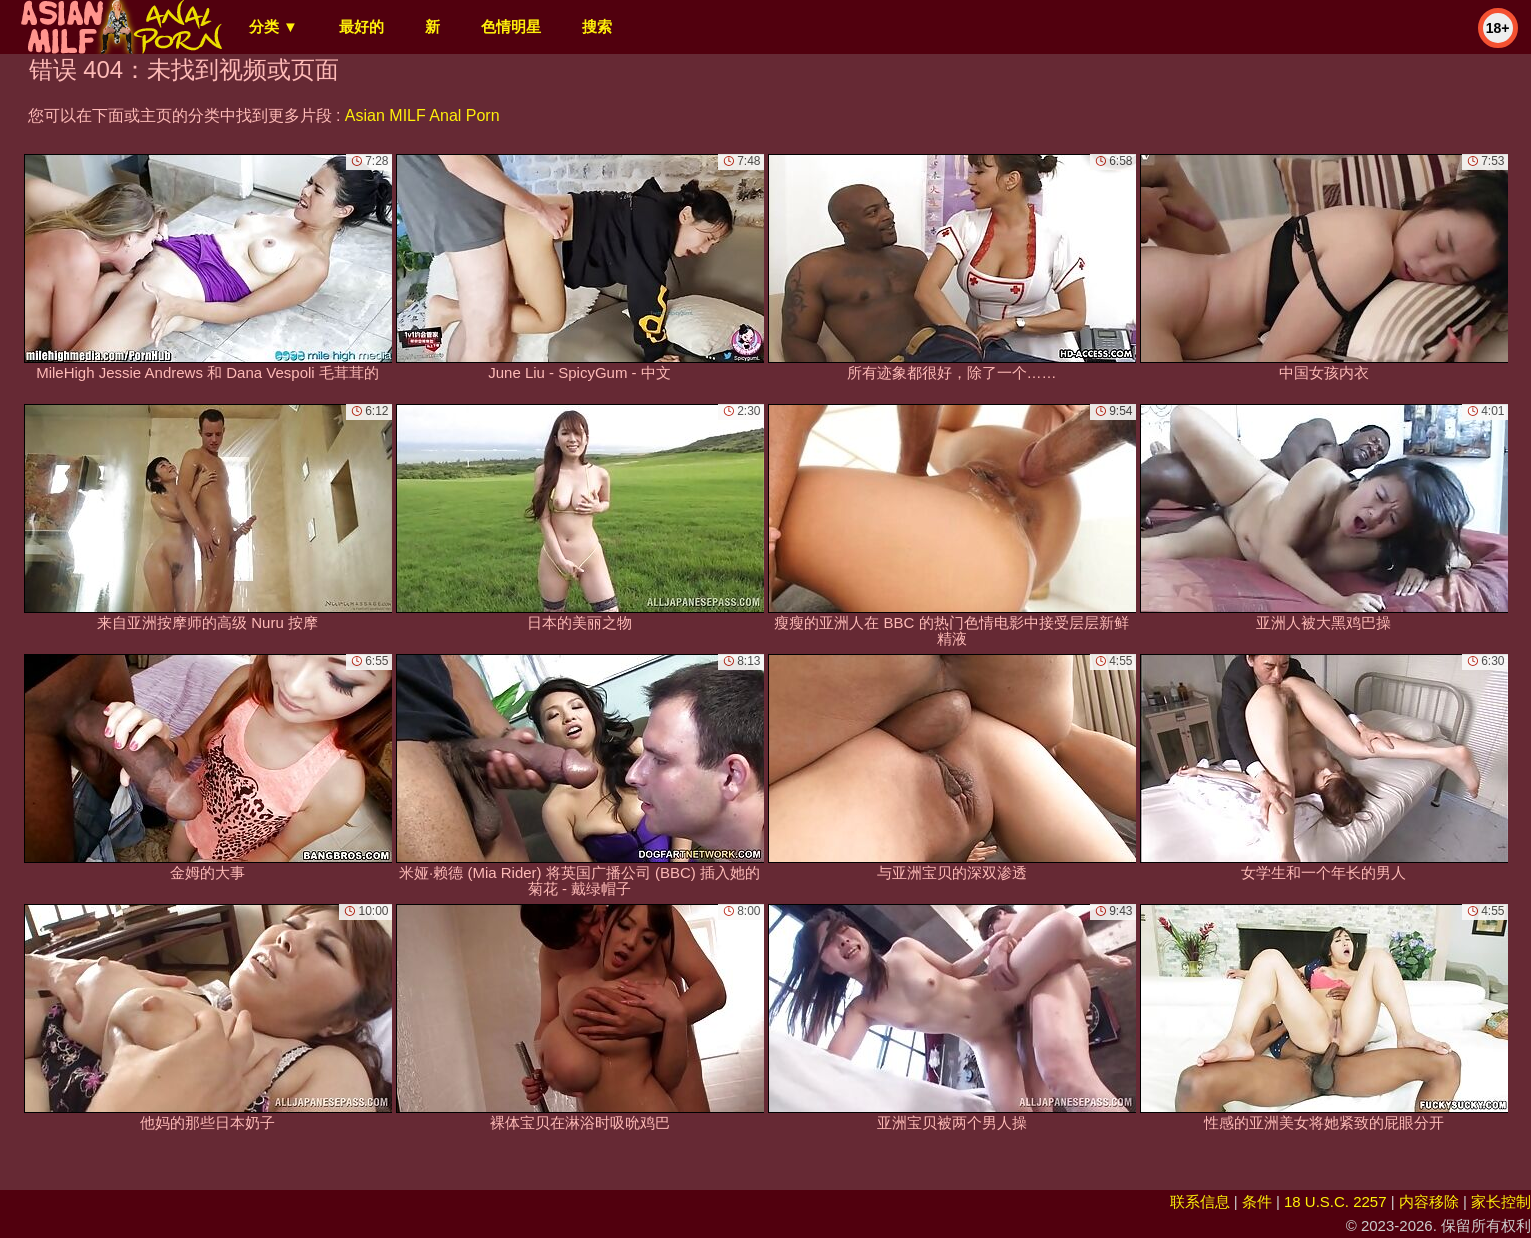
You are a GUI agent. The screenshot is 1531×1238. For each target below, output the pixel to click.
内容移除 (1429, 1201)
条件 (1257, 1201)
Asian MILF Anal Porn (422, 115)
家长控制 (1501, 1201)
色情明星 (511, 26)
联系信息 (1200, 1201)
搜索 (597, 26)
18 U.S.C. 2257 (1335, 1201)
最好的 (361, 26)
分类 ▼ (273, 26)
